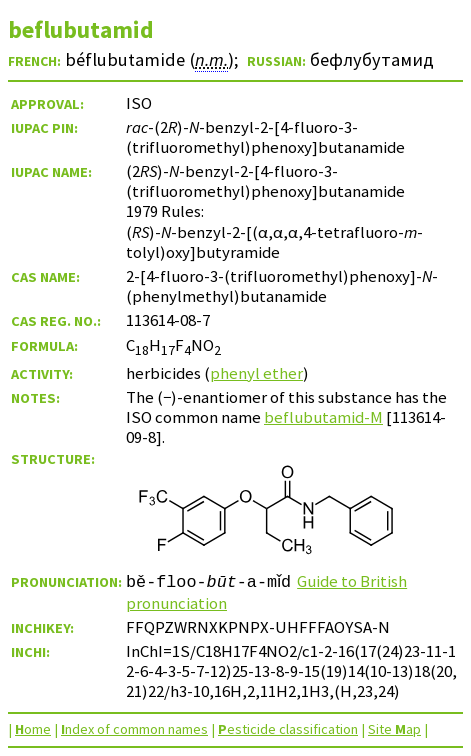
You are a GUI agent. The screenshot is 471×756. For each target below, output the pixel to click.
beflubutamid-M (323, 417)
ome (33, 729)
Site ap (394, 729)
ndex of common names (134, 729)
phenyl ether (256, 373)
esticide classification (288, 729)
